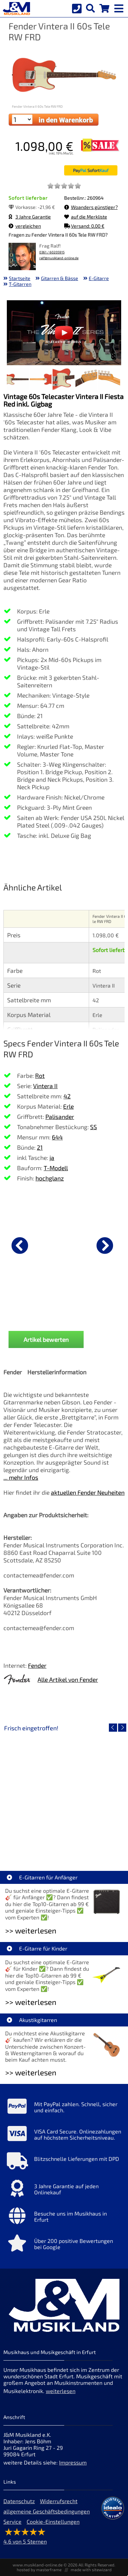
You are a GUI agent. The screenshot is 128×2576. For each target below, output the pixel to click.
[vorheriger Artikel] (19, 1245)
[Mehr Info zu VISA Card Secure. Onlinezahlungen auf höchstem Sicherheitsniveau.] (64, 2135)
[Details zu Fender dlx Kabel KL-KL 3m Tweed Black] (64, 1244)
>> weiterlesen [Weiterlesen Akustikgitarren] (30, 2072)
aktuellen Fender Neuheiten (88, 1492)
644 (57, 1137)
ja (51, 1157)
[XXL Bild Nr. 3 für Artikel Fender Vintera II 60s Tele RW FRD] (63, 380)
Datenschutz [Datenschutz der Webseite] (19, 2501)
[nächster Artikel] (104, 1245)
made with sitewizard (91, 2569)
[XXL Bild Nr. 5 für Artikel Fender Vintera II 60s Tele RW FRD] (109, 380)
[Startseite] (15, 8)
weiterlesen (60, 2391)
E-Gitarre (99, 278)
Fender (37, 1665)
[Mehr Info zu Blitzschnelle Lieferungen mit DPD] (64, 2162)
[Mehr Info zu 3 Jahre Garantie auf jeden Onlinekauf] (64, 2190)
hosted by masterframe (39, 2569)
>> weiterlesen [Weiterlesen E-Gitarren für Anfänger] (30, 1930)
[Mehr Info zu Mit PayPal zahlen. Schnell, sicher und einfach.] (64, 2108)
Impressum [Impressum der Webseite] (73, 2462)
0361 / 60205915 (52, 252)
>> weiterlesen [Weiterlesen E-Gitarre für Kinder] (30, 2002)
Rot (40, 1075)
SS (93, 1127)
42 (67, 1096)
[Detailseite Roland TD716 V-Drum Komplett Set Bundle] (64, 1792)
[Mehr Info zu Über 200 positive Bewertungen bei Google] (64, 2244)
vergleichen (25, 226)
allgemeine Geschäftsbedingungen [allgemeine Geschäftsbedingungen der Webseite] (46, 2511)
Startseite (19, 278)
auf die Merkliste (85, 217)
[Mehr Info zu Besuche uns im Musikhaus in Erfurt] (64, 2217)
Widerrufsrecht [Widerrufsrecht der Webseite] (58, 2501)
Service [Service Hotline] (12, 2521)
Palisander (59, 1116)
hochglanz (49, 1178)
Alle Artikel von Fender (68, 1679)
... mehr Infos (20, 1477)
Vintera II (45, 1085)
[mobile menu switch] (119, 7)
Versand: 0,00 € (84, 226)
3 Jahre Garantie (30, 217)
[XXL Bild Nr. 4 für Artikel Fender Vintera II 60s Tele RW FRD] (86, 380)
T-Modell (56, 1168)
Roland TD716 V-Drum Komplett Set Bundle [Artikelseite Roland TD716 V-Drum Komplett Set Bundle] (64, 1842)
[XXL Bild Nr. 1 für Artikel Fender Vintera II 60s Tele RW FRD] (18, 380)
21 (40, 1147)
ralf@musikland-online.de (59, 258)
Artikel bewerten (46, 1339)
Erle (68, 1106)
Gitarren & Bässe (59, 278)
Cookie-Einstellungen (53, 2521)
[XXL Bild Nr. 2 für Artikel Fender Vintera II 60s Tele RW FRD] (41, 380)
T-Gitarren (20, 284)
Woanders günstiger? (91, 207)
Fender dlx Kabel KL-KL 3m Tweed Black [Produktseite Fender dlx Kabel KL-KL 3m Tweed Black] (64, 1315)
